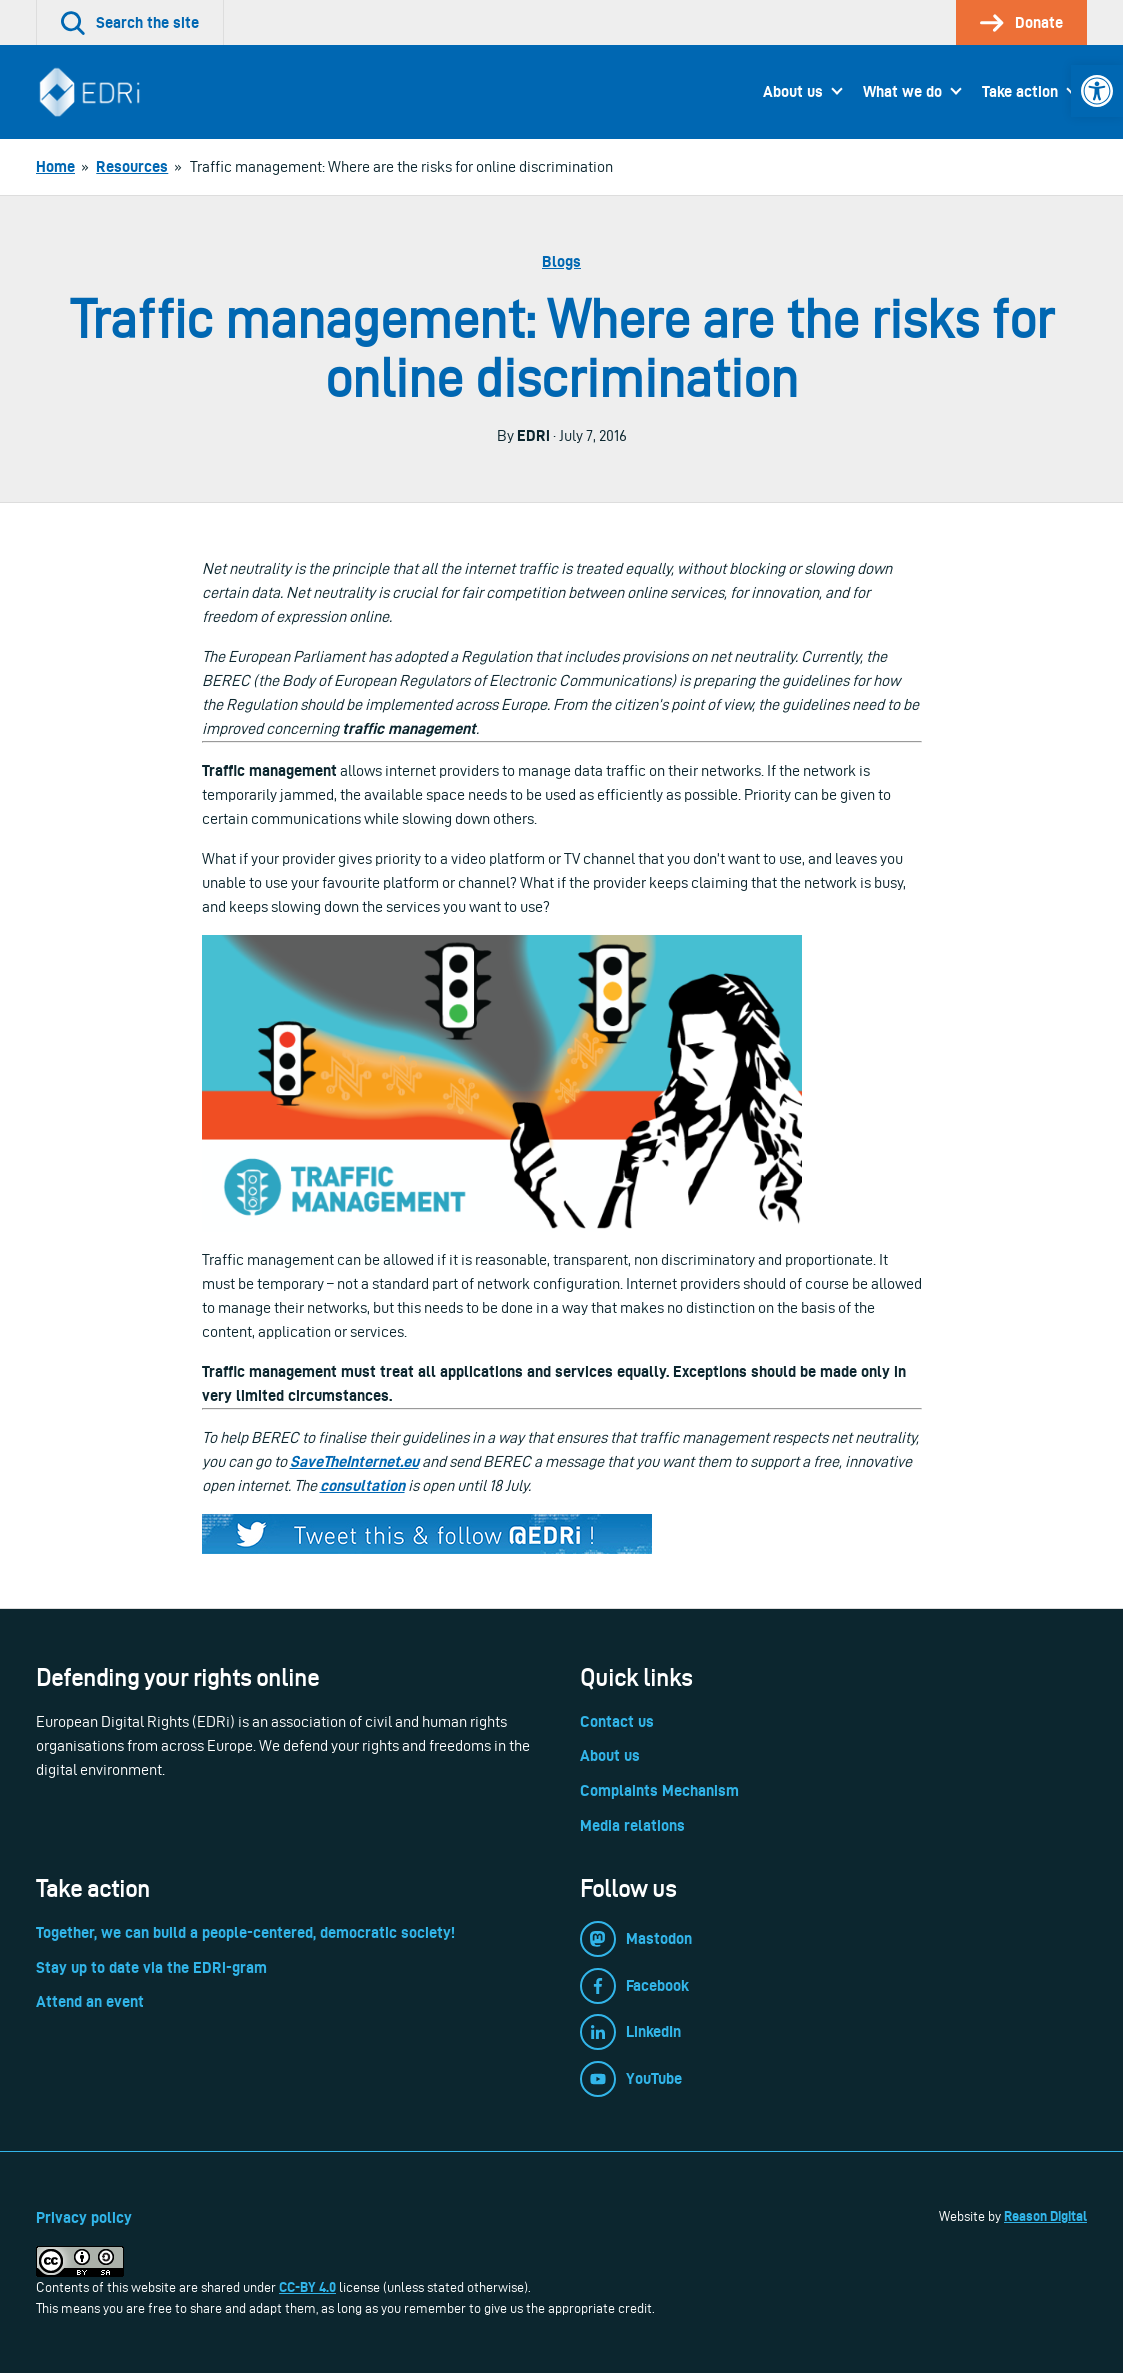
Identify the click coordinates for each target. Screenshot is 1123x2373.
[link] (1097, 91)
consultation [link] (362, 1485)
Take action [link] (1020, 91)
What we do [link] (902, 91)
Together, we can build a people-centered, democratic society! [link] (245, 1932)
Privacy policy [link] (84, 2217)
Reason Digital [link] (1045, 2216)
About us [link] (793, 91)
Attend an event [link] (90, 2001)
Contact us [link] (617, 1721)
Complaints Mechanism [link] (659, 1790)
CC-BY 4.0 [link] (307, 2287)
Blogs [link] (561, 261)
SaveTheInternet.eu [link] (354, 1461)
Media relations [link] (632, 1825)
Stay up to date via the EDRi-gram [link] (151, 1967)
